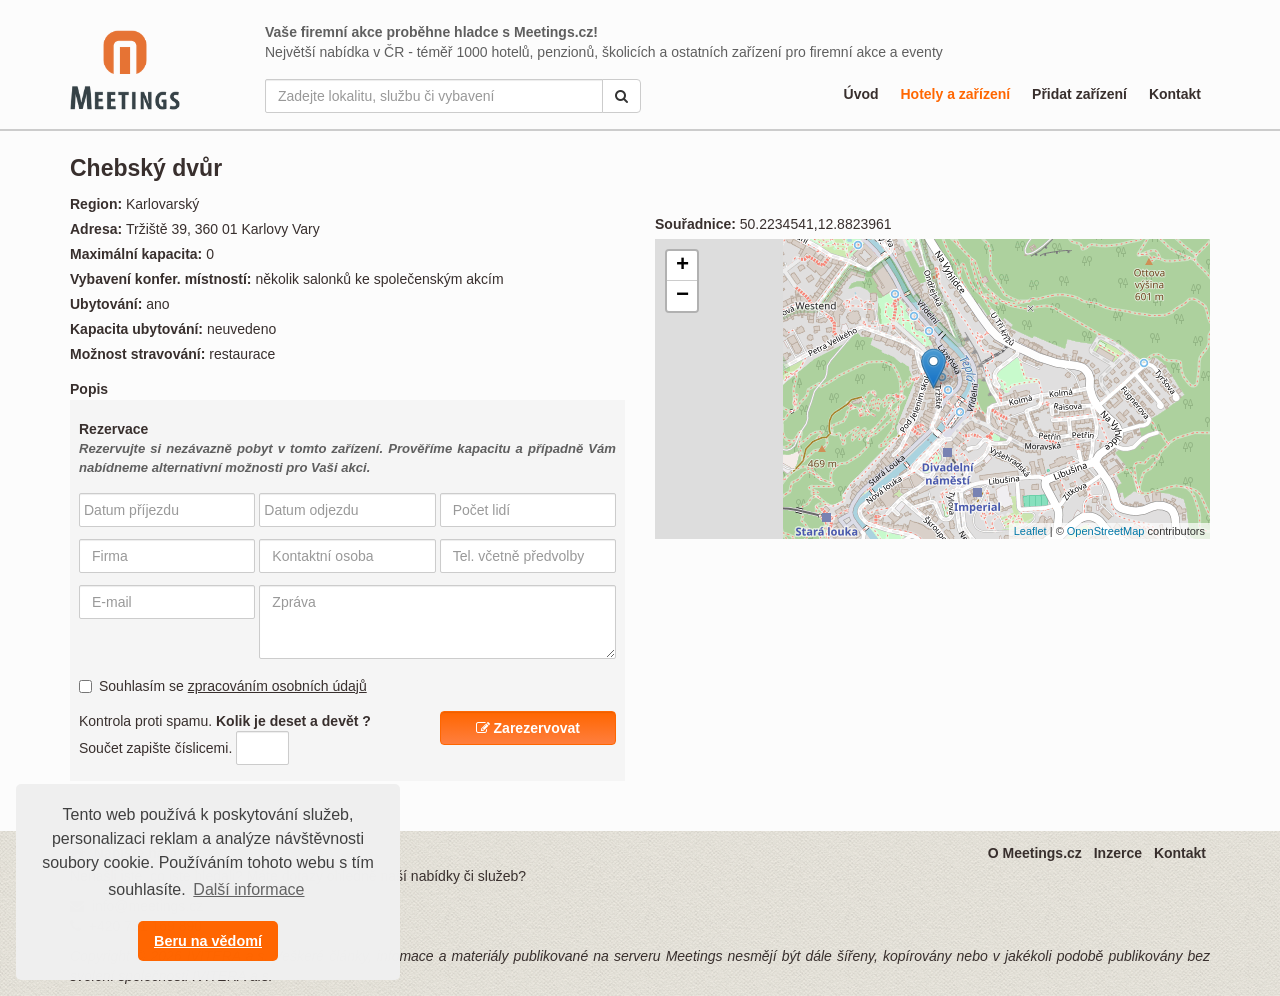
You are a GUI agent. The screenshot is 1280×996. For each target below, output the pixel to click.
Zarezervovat (528, 728)
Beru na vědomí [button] (208, 941)
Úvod (861, 94)
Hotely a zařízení (955, 94)
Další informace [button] (248, 889)
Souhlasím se (223, 686)
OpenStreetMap (1106, 531)
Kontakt (1175, 94)
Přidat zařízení (1079, 94)
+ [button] (682, 266)
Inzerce (1118, 853)
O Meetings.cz (1035, 853)
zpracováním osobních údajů (277, 686)
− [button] (682, 296)
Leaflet (1030, 531)
